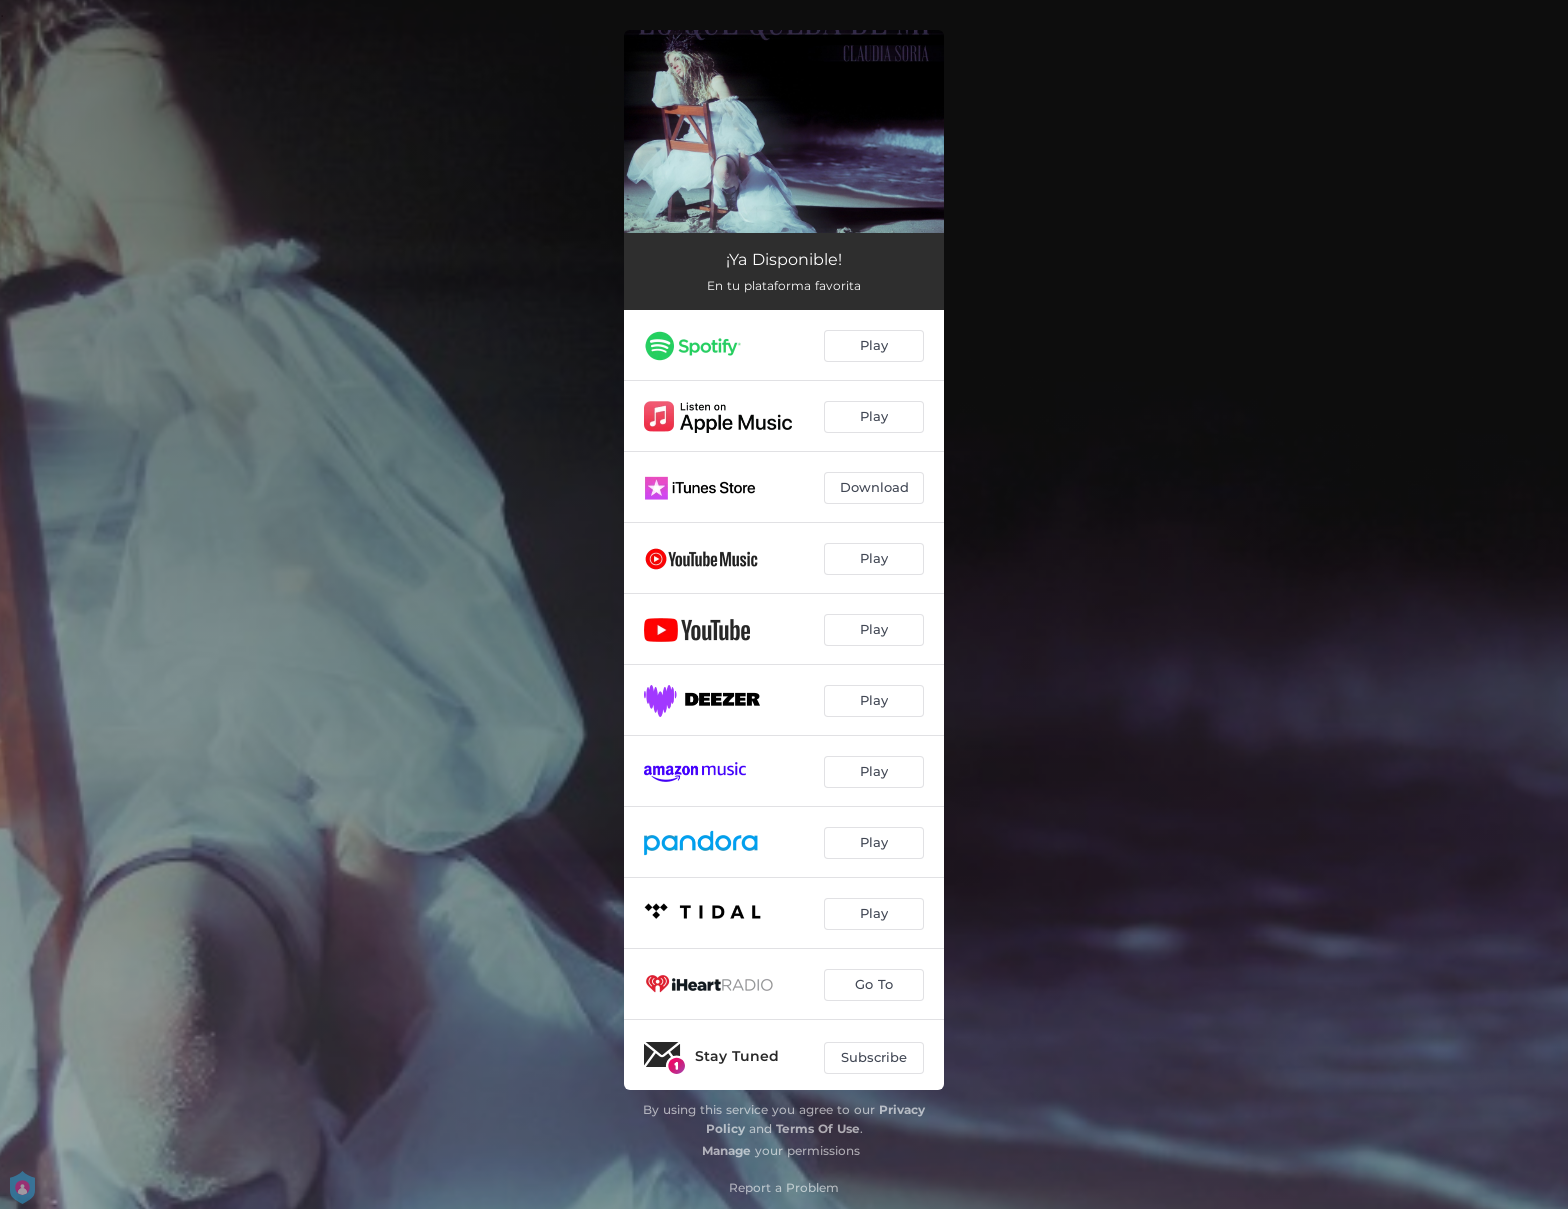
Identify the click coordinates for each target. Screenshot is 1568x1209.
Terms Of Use (818, 1128)
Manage (726, 1150)
